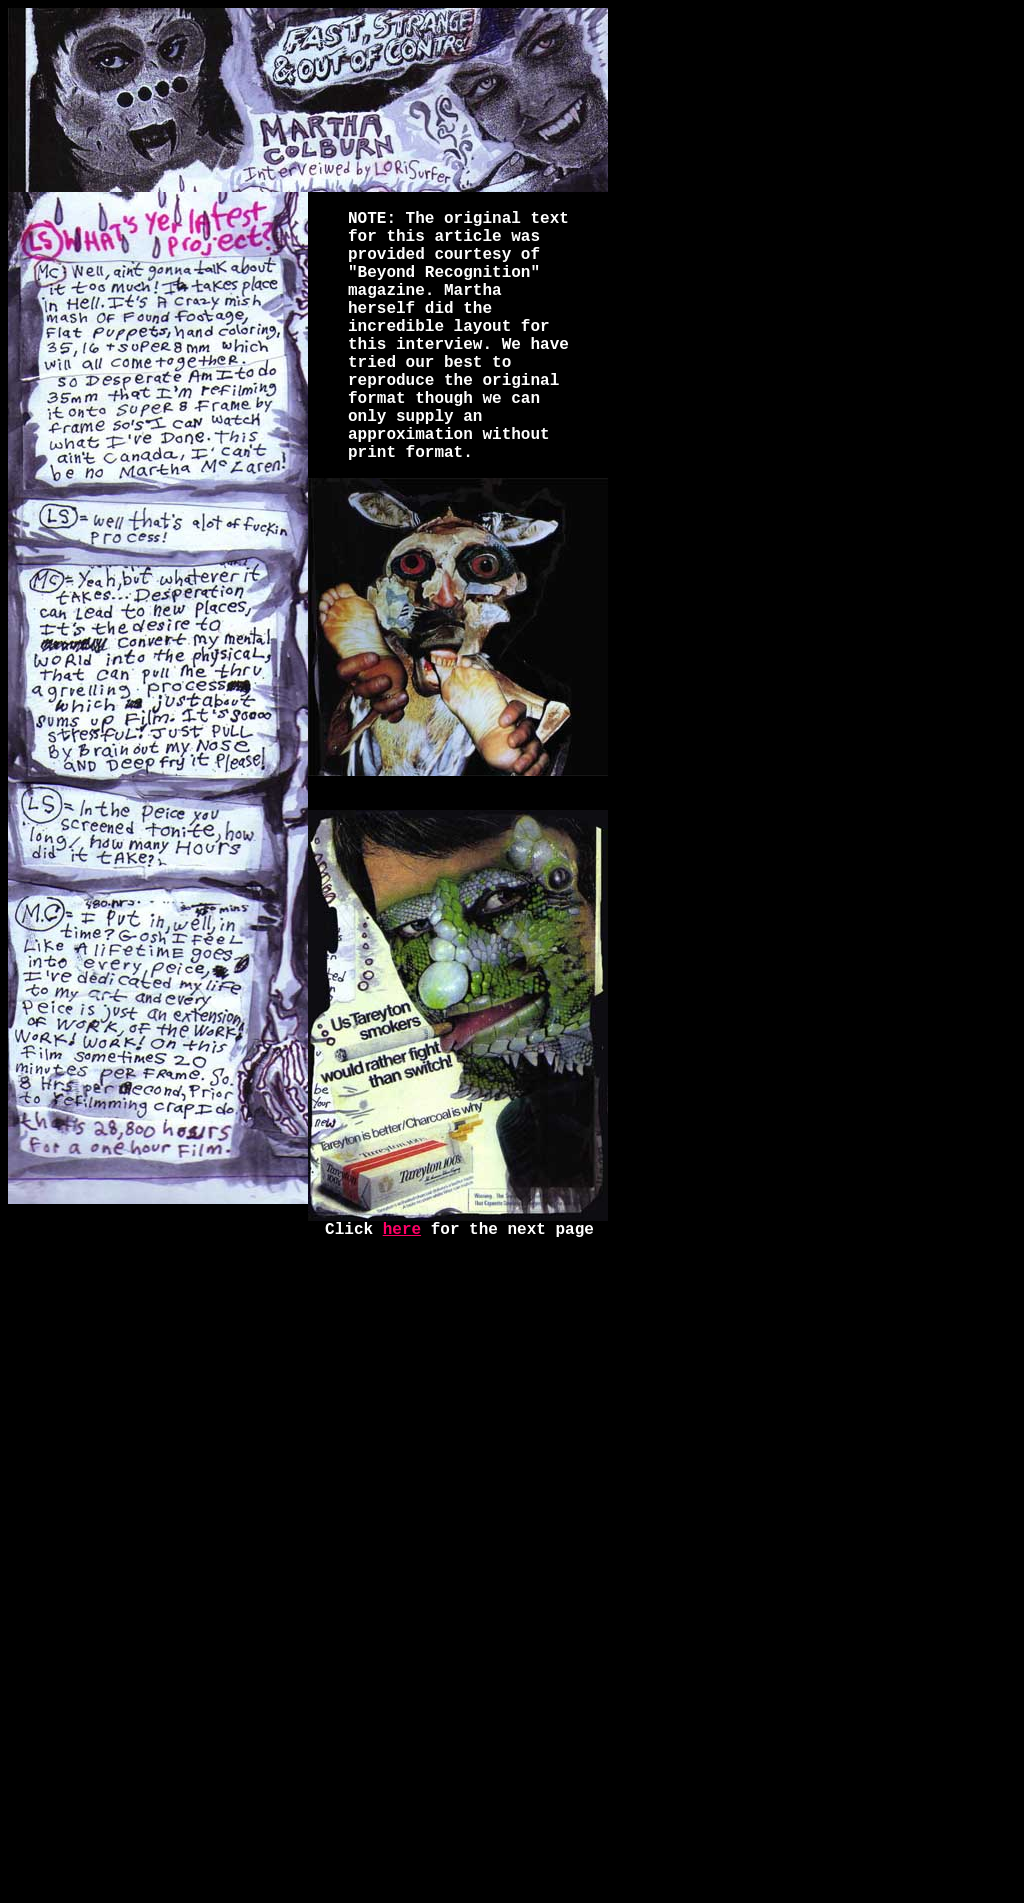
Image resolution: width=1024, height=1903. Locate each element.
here (402, 1230)
